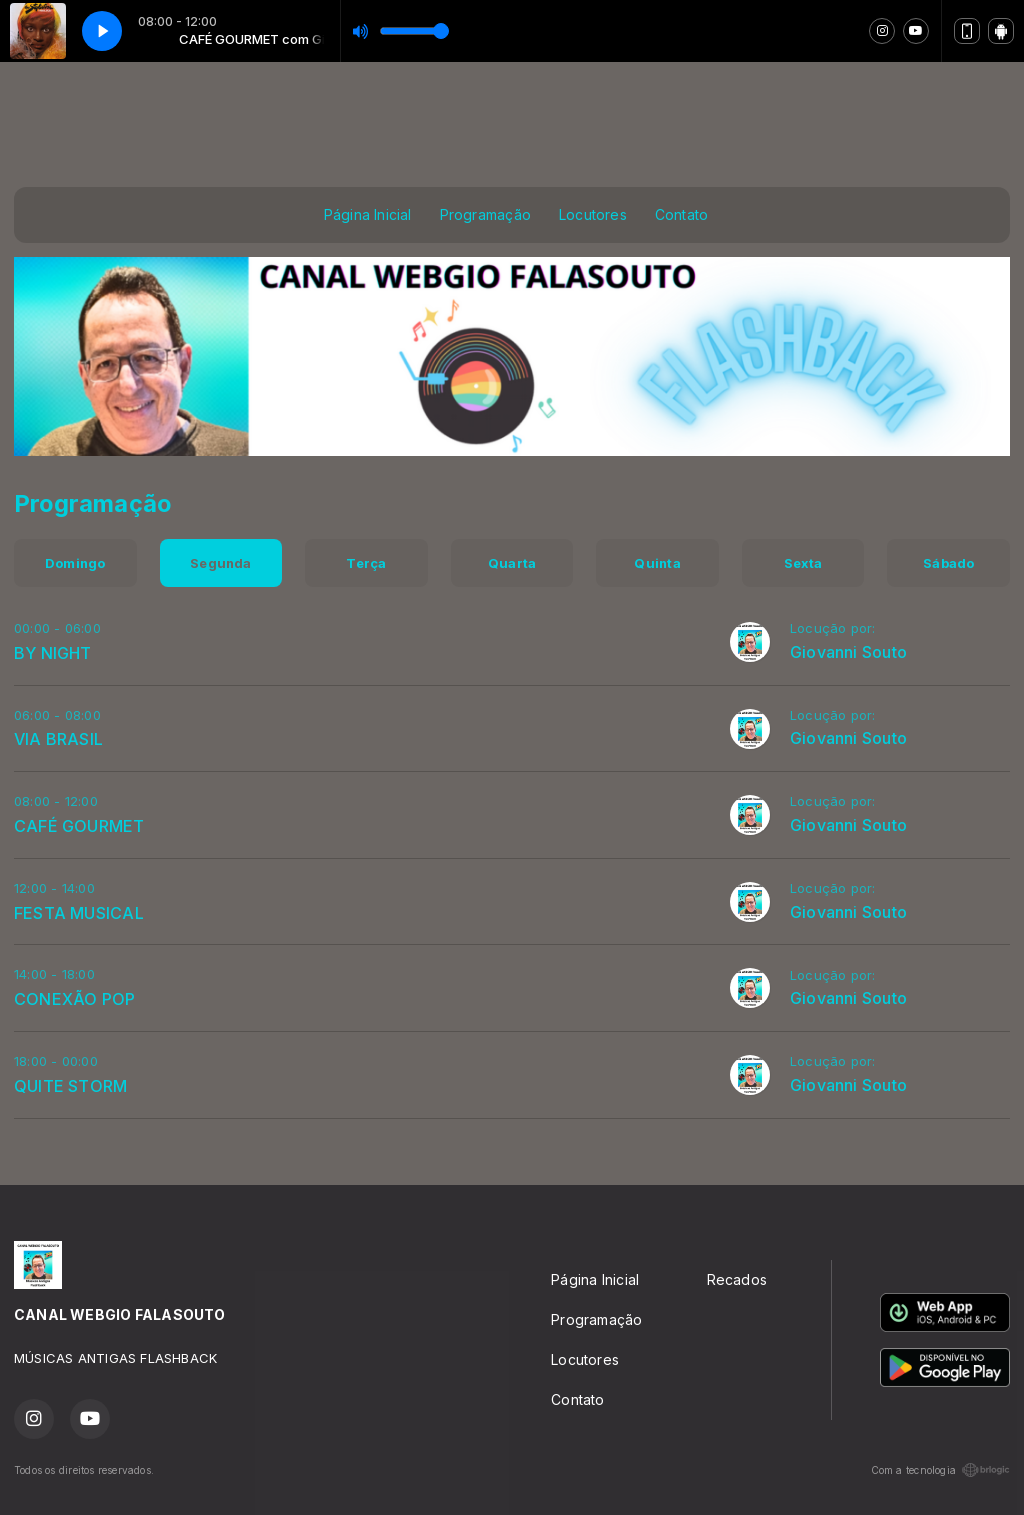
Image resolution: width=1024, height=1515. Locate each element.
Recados (737, 1279)
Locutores (593, 214)
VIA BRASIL (58, 739)
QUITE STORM (70, 1086)
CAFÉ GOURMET (79, 826)
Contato (681, 214)
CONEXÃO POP (74, 999)
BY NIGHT (53, 653)
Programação (485, 214)
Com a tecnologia (940, 1470)
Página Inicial (368, 214)
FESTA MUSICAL (79, 913)
